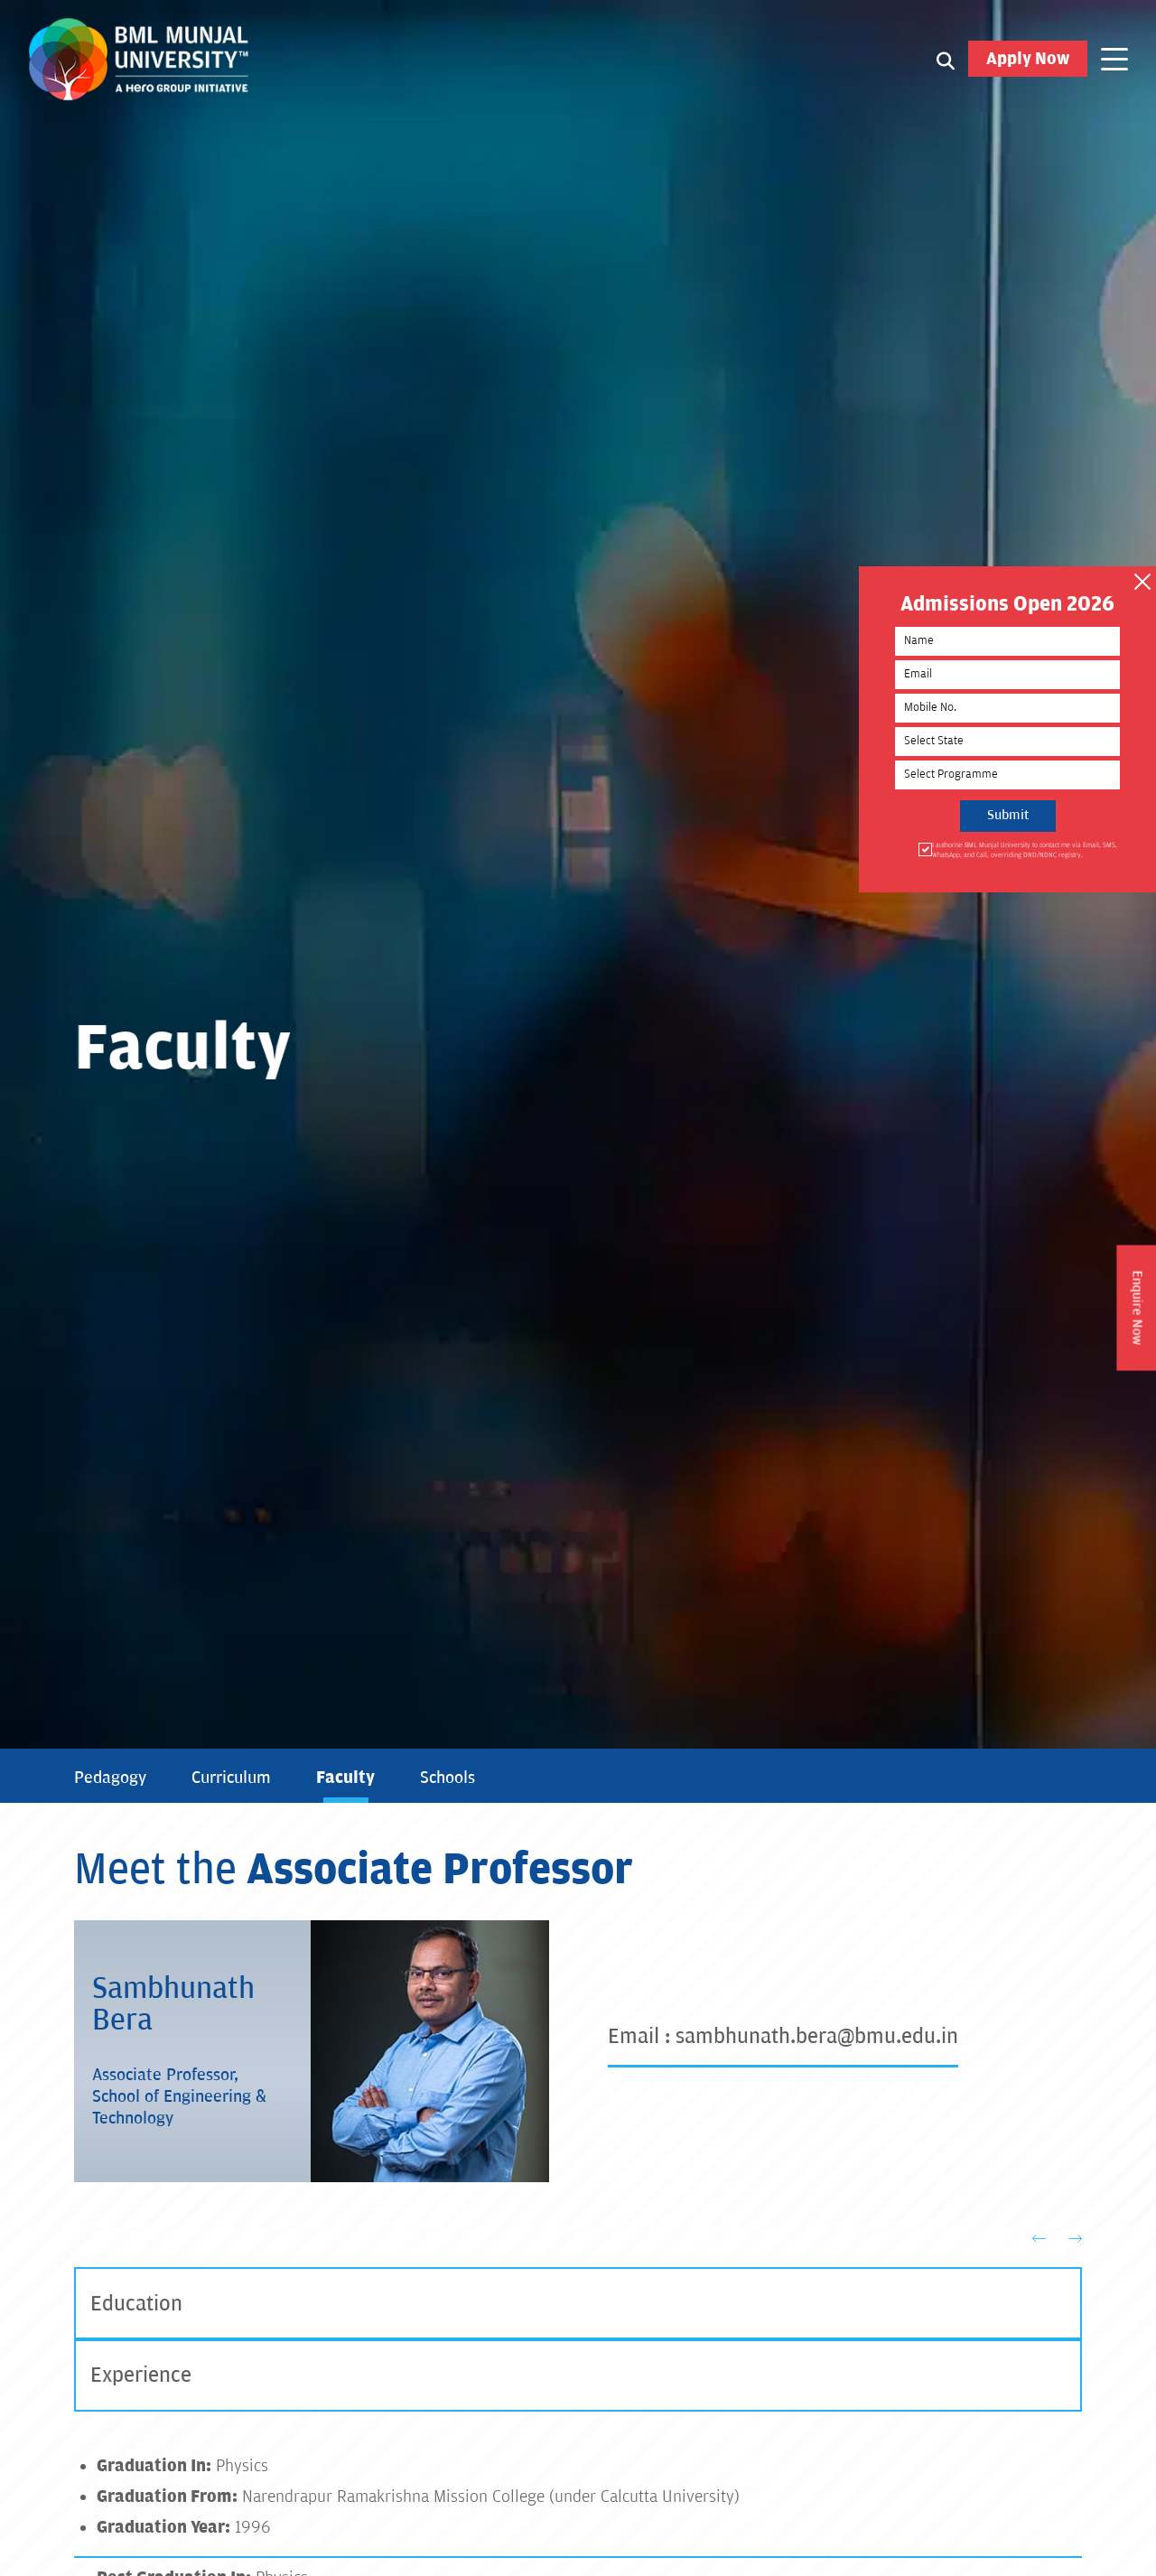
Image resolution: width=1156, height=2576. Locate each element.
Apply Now (1027, 60)
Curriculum (231, 1778)
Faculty (345, 1778)
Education (136, 2303)
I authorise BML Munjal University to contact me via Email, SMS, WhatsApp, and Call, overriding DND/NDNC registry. (1019, 849)
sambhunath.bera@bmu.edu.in (817, 2036)
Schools (447, 1778)
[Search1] (946, 60)
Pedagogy (110, 1778)
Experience (140, 2376)
